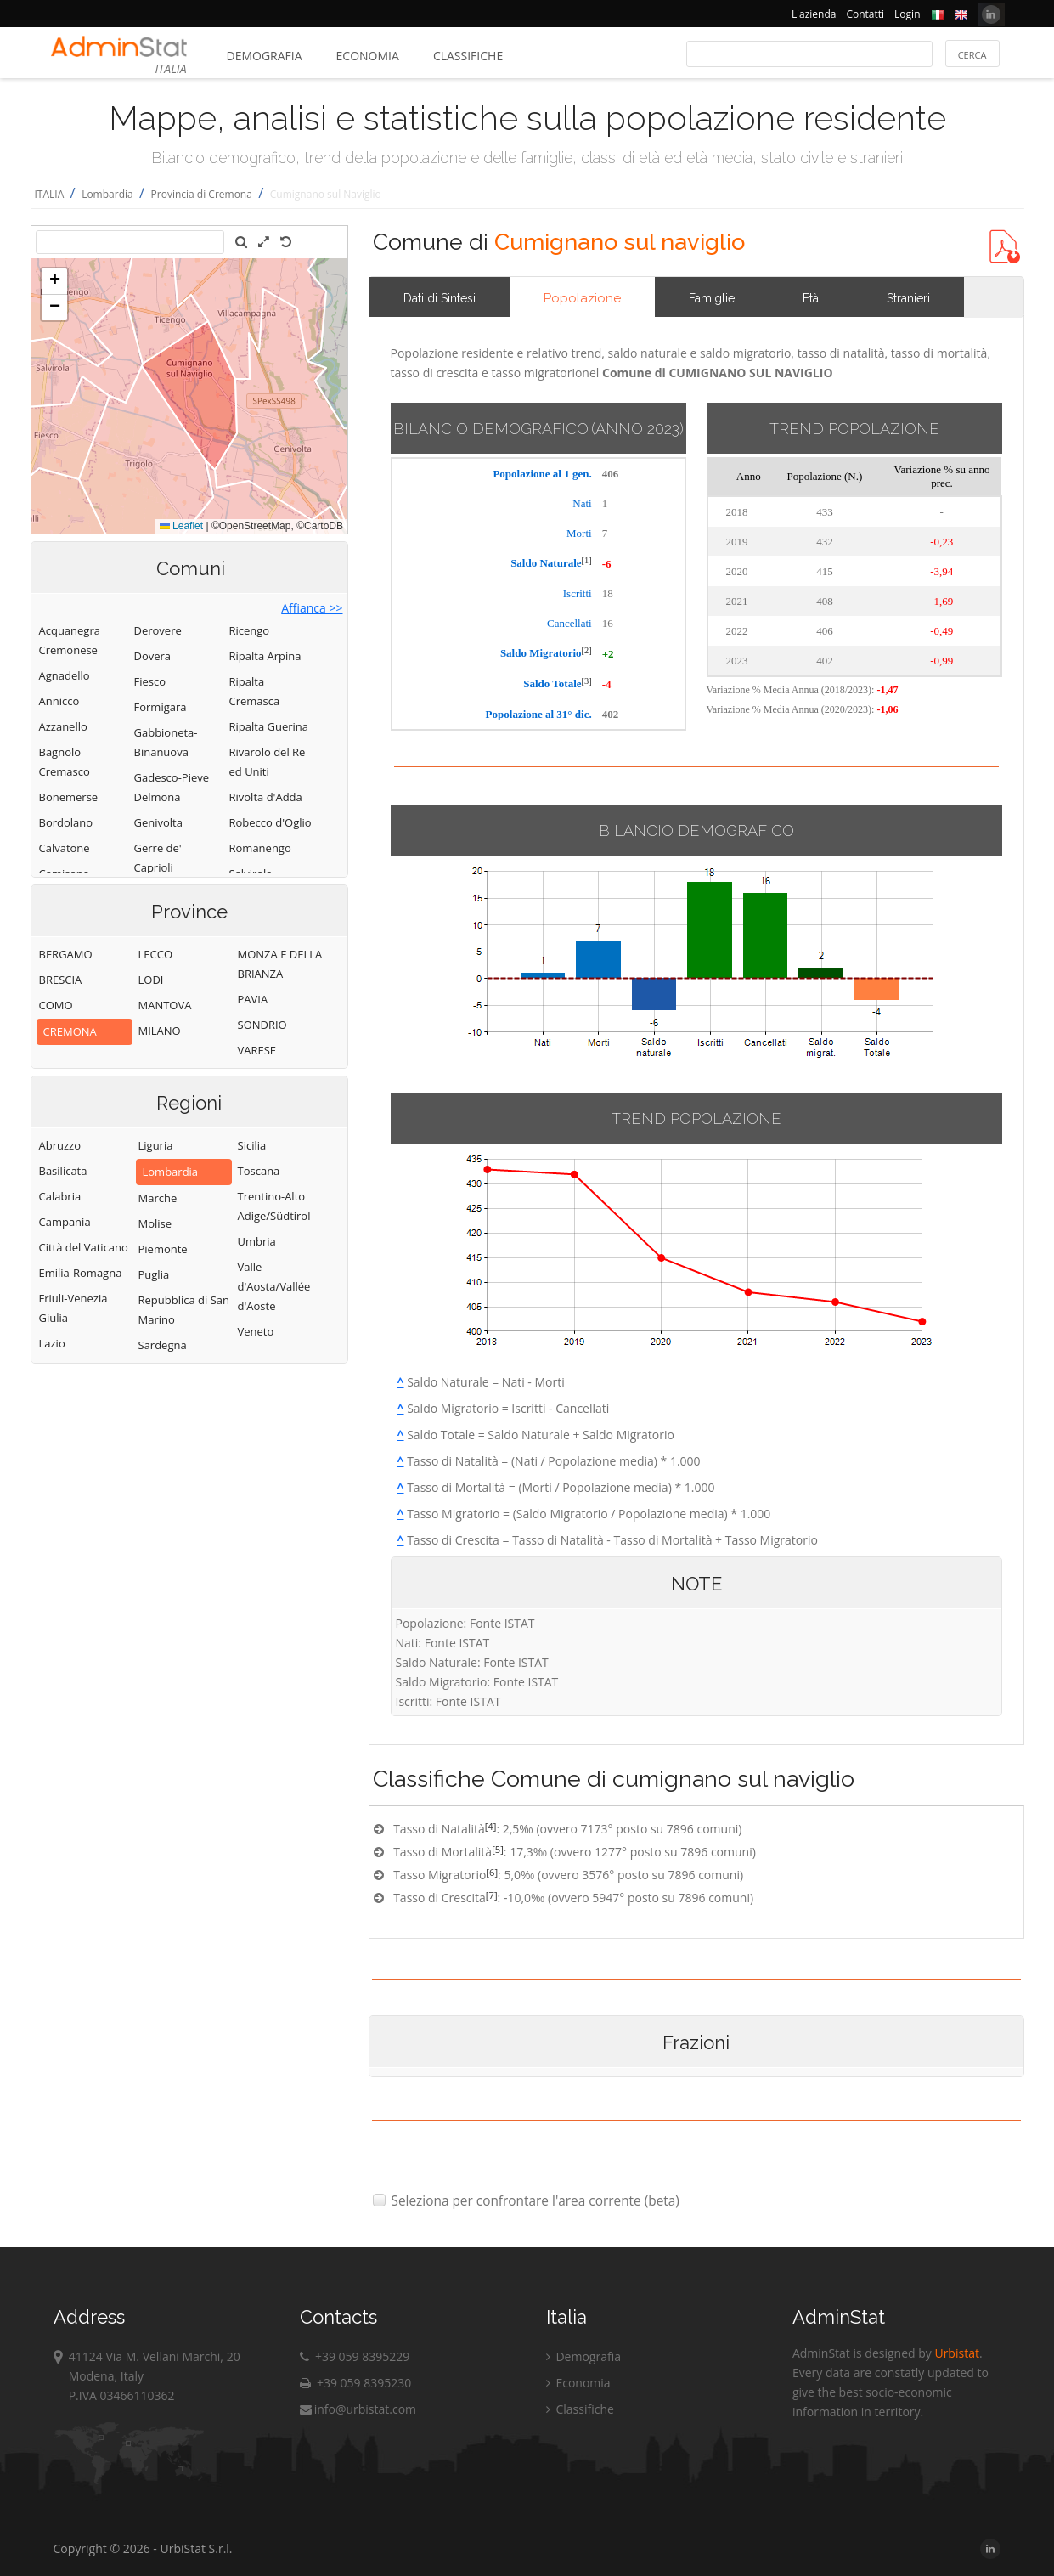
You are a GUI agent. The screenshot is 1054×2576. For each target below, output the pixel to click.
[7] (492, 1895)
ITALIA (50, 194)
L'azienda (814, 14)
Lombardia (107, 194)
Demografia (264, 56)
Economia (367, 56)
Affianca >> (311, 608)
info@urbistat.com (358, 2409)
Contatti (865, 14)
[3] (587, 681)
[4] (491, 1826)
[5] (498, 1849)
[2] (587, 650)
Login (907, 14)
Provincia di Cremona (201, 194)
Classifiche (468, 56)
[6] (492, 1872)
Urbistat (956, 2353)
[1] (587, 560)
